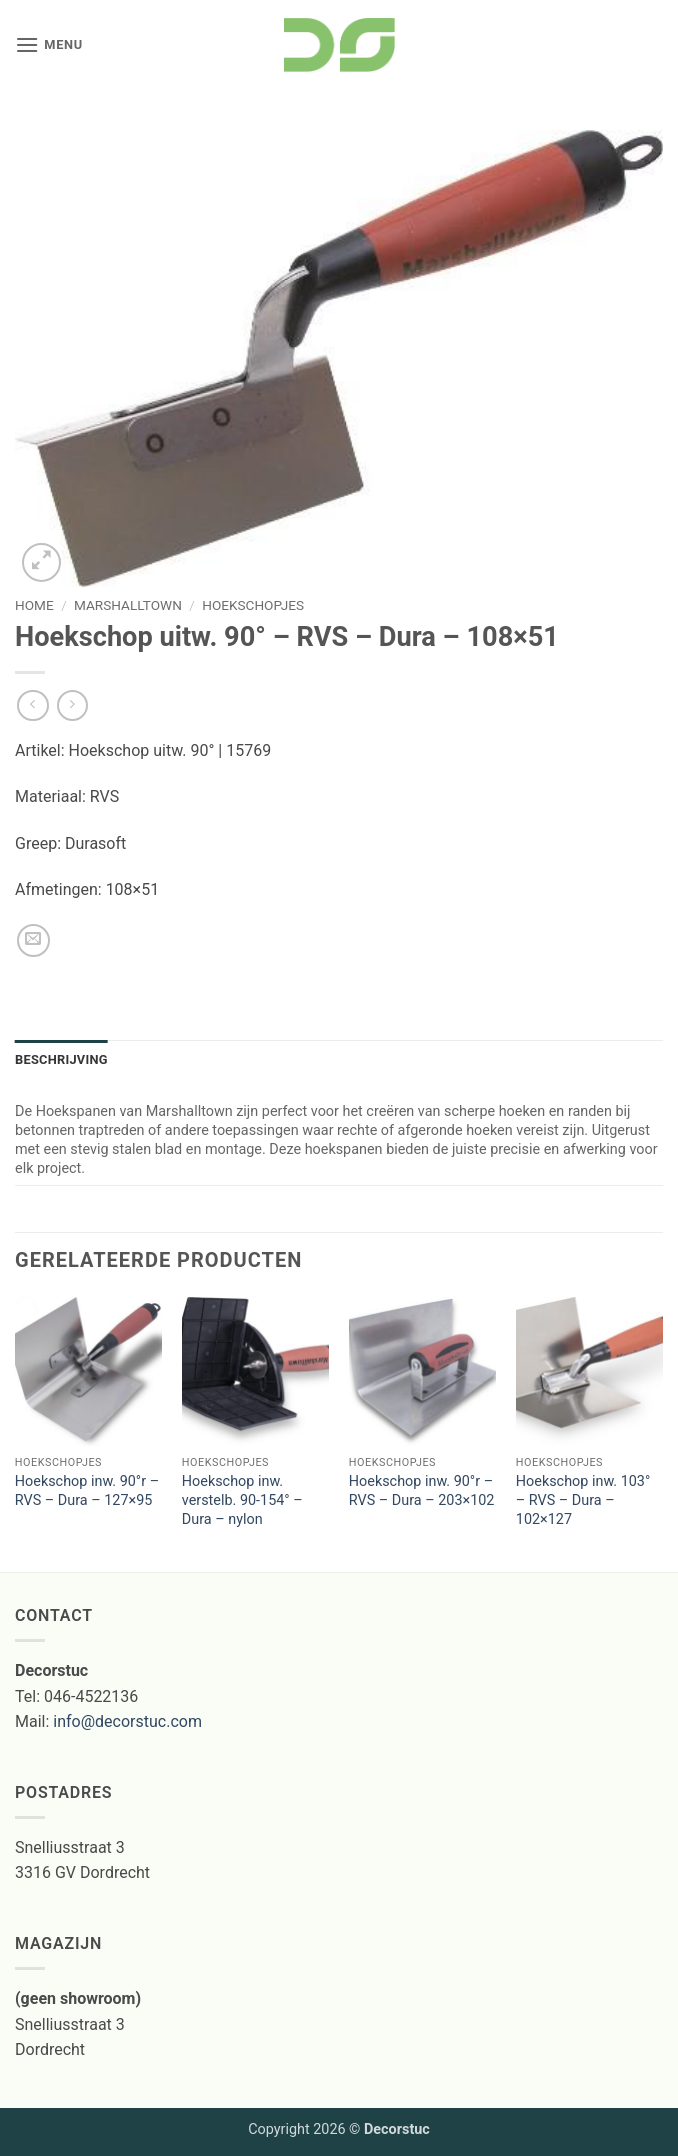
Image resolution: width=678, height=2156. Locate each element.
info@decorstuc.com (127, 1721)
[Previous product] (72, 705)
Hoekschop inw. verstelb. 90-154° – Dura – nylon (242, 1500)
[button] (49, 44)
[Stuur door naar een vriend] (33, 940)
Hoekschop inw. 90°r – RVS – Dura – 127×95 (87, 1491)
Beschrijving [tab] (61, 1059)
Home (34, 605)
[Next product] (32, 705)
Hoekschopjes (253, 605)
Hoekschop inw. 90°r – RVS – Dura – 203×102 (422, 1491)
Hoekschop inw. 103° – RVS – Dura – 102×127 (583, 1500)
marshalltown (128, 605)
